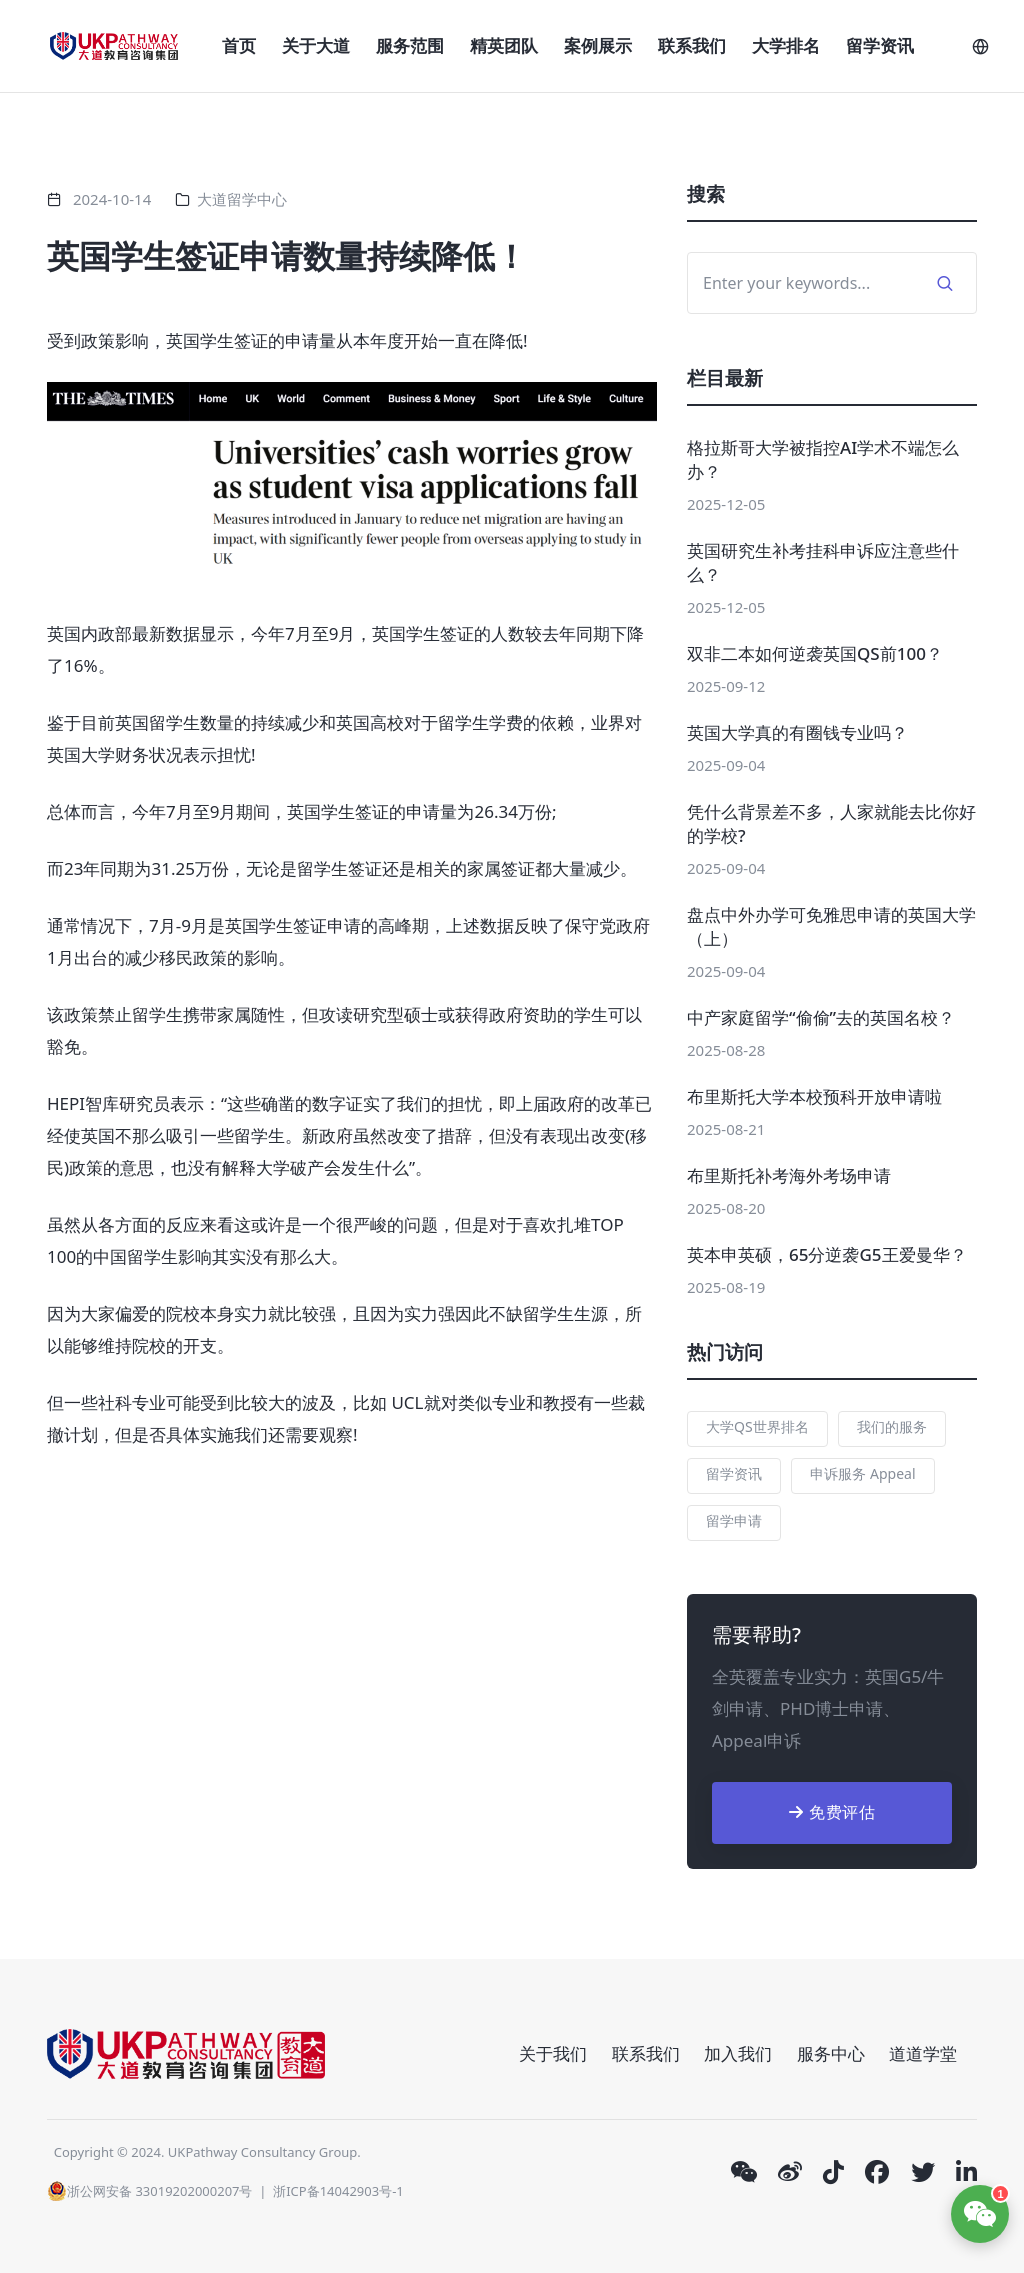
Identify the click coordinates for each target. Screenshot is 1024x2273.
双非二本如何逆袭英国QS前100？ (815, 653)
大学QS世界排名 (757, 1426)
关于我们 (553, 2053)
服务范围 (410, 45)
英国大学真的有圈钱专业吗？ (797, 732)
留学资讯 (880, 45)
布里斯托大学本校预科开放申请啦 (814, 1096)
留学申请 (734, 1520)
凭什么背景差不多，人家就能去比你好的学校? (831, 823)
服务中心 (831, 2053)
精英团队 (504, 45)
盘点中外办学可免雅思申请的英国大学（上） (831, 926)
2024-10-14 (112, 199)
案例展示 (598, 45)
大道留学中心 (242, 199)
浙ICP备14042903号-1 (338, 2191)
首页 (239, 45)
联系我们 (692, 45)
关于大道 (316, 45)
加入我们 (738, 2053)
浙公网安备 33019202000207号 (149, 2191)
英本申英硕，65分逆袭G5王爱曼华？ (827, 1254)
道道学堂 (923, 2053)
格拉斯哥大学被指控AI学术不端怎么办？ (823, 459)
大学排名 (786, 45)
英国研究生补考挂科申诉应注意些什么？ (823, 562)
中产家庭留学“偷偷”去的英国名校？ (821, 1017)
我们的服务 (892, 1426)
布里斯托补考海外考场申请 (789, 1175)
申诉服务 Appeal (862, 1473)
